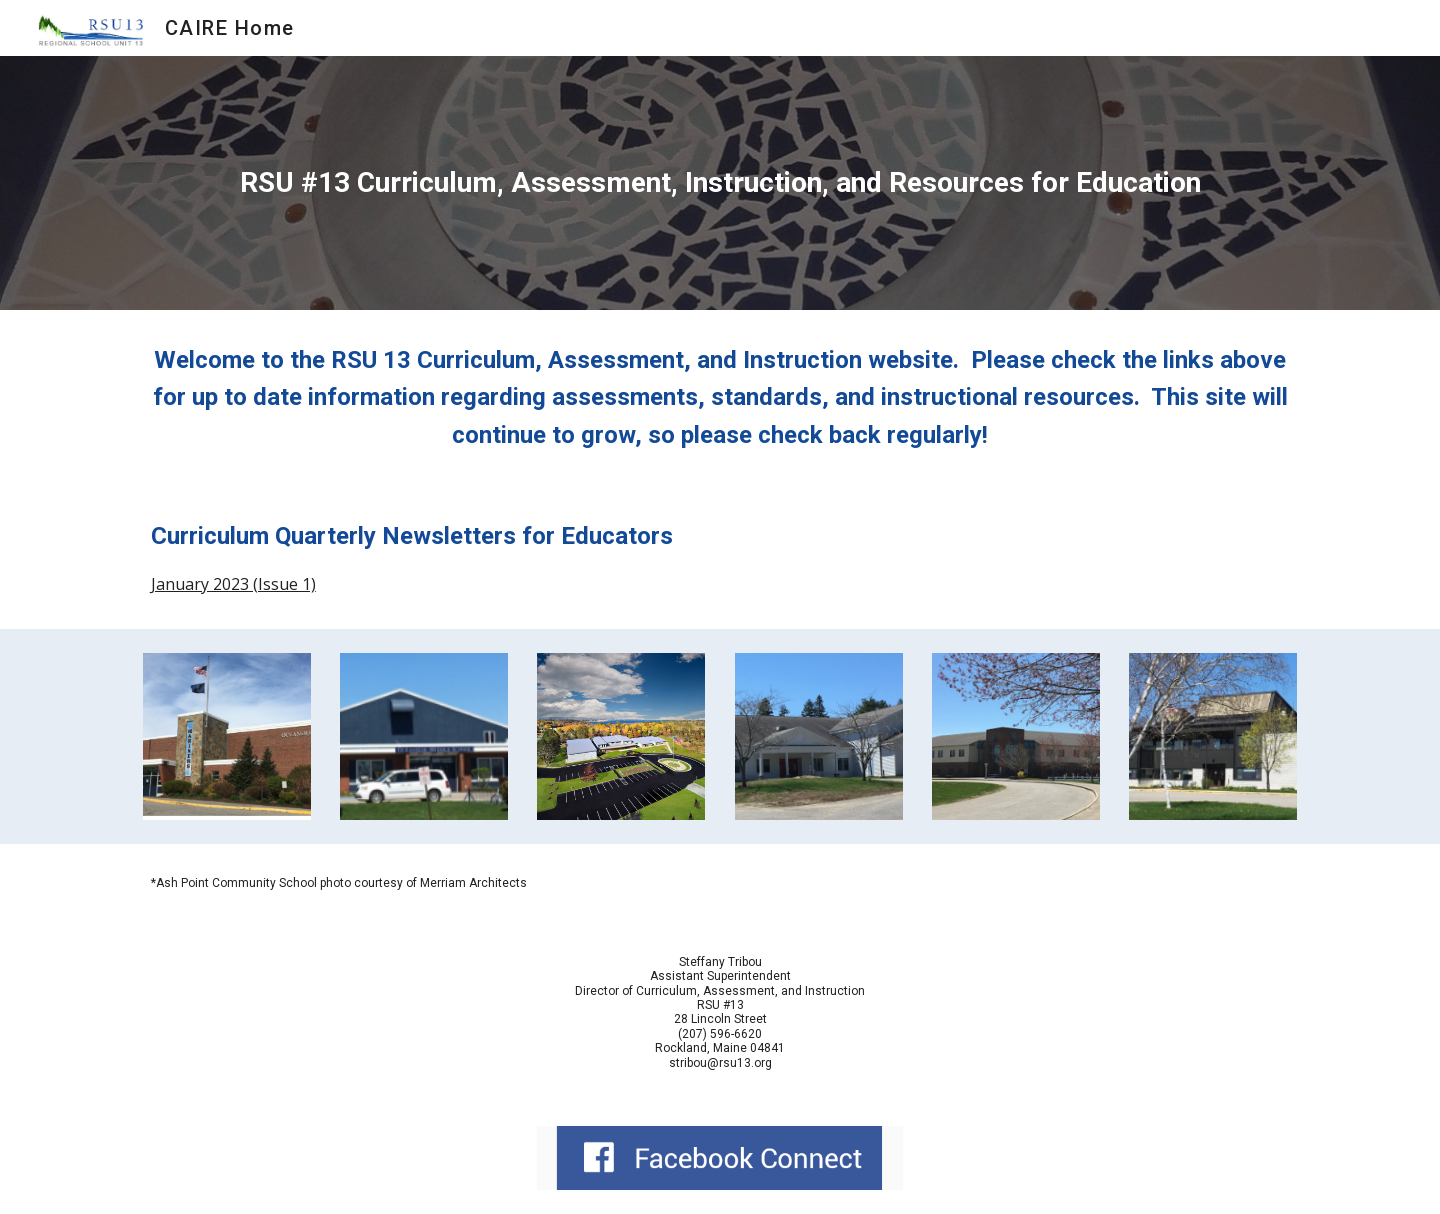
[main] (720, 183)
